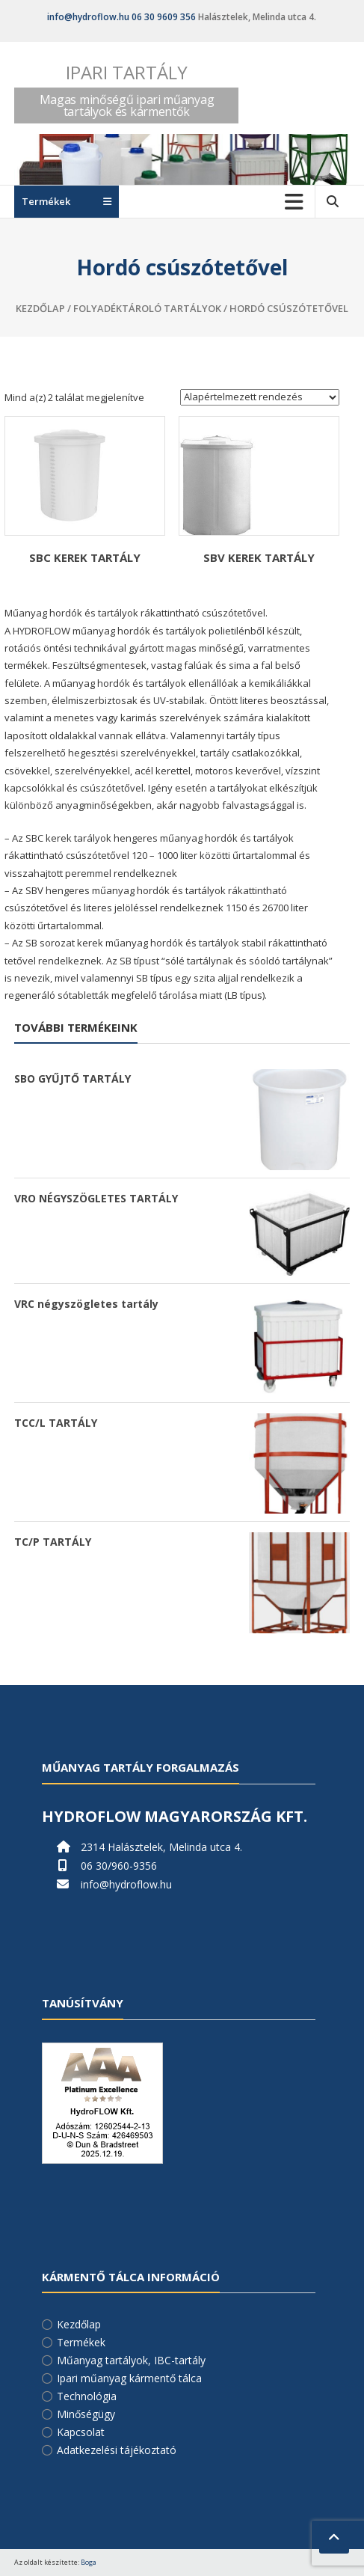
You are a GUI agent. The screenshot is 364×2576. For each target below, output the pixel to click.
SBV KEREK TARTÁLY (259, 557)
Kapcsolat (81, 2432)
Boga (88, 2562)
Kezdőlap (40, 308)
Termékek (81, 2342)
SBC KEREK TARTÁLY (85, 557)
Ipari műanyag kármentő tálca (129, 2378)
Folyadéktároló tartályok (147, 308)
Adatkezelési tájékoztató (116, 2450)
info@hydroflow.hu (88, 16)
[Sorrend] (259, 397)
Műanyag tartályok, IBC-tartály (131, 2360)
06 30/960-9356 (119, 1865)
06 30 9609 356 (164, 16)
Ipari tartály (127, 72)
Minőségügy (86, 2414)
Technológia (87, 2396)
